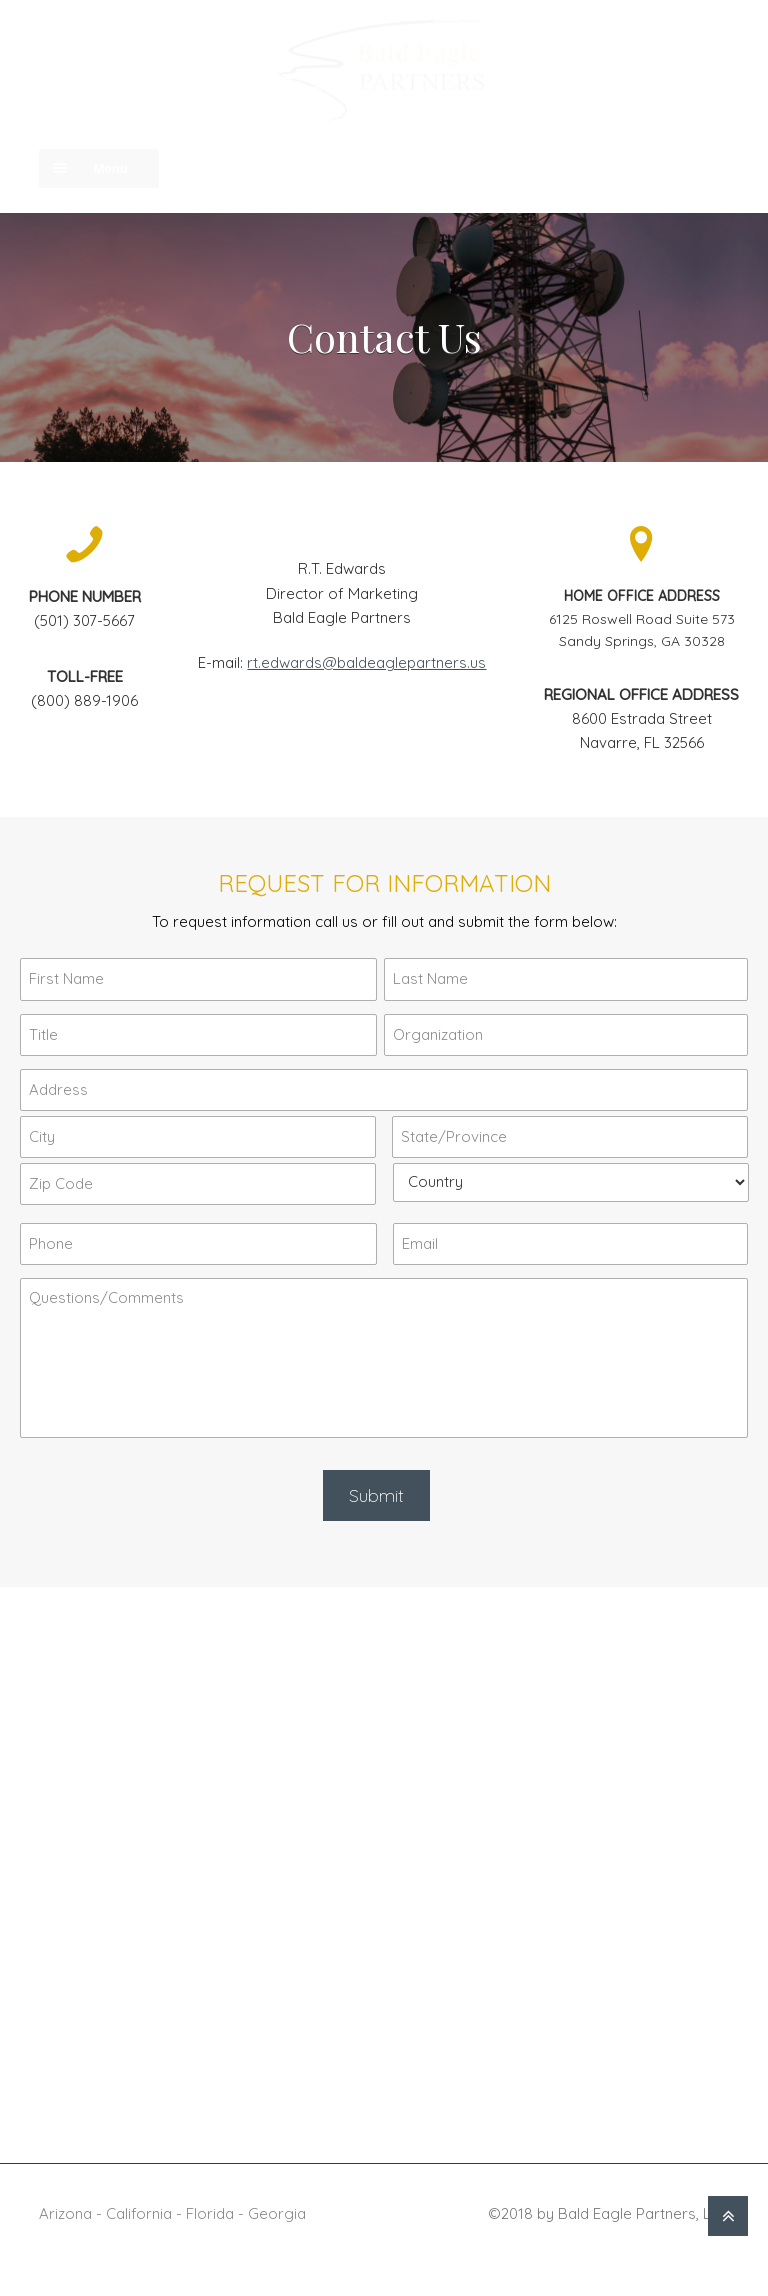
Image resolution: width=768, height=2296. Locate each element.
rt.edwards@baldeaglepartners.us (366, 662)
